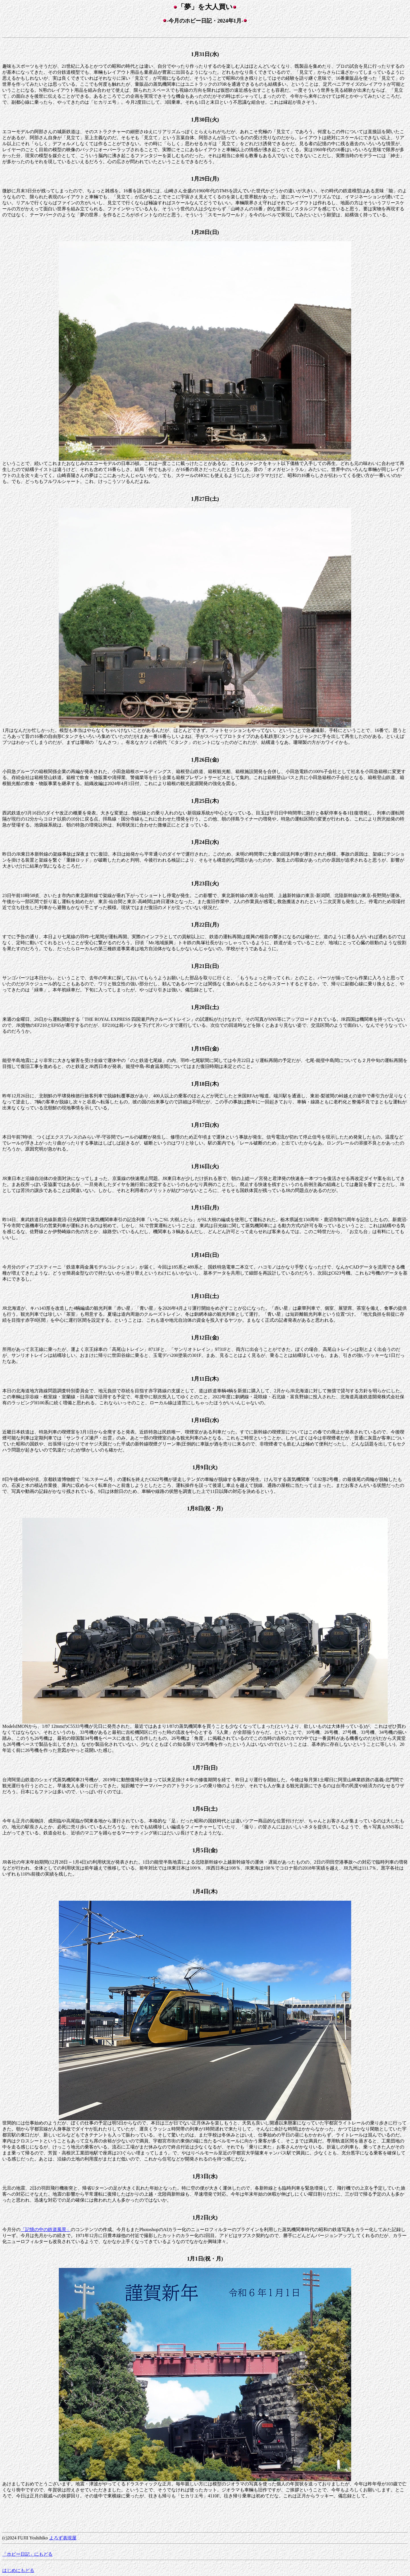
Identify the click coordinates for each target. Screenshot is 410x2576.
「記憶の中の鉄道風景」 (46, 2229)
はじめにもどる (18, 2570)
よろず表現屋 (63, 2537)
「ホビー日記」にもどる (27, 2554)
